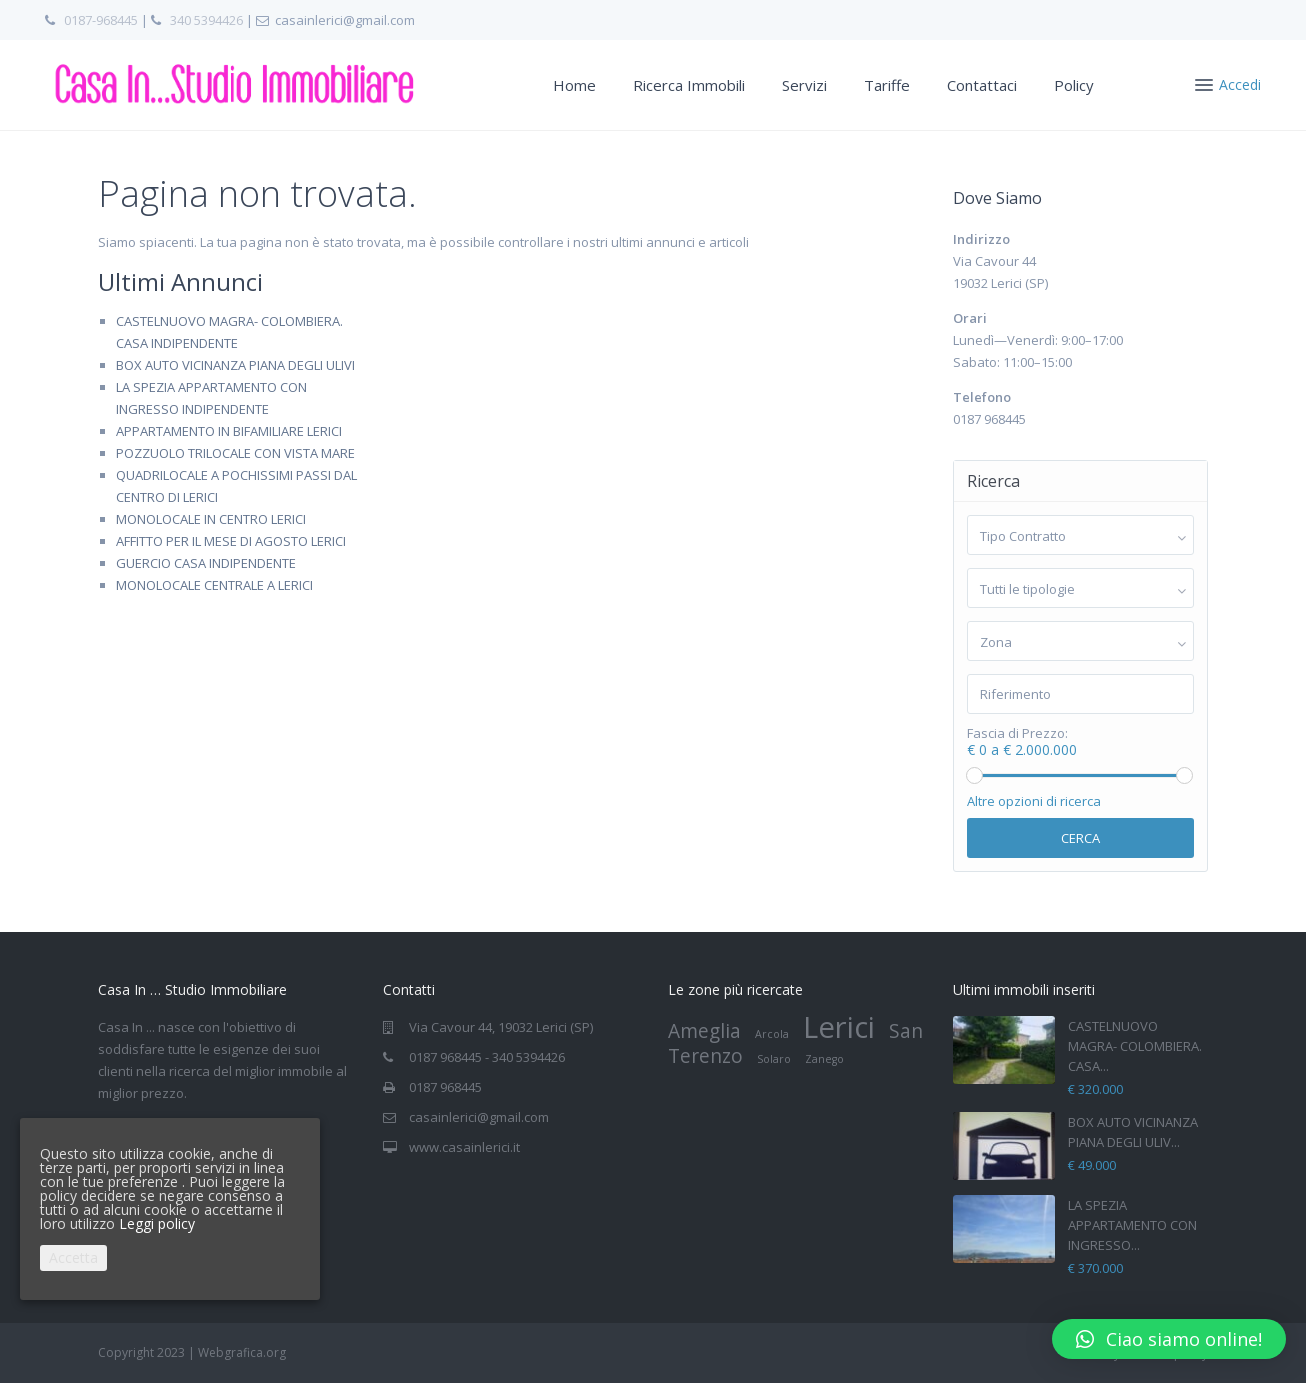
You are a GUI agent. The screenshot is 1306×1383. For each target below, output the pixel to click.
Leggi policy (157, 1223)
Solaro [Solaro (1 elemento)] (774, 1059)
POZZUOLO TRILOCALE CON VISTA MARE (235, 453)
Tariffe (887, 85)
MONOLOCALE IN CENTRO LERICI (211, 519)
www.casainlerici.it (464, 1147)
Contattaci (982, 85)
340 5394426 (206, 20)
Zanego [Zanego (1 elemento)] (824, 1059)
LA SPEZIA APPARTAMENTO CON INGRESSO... (1132, 1225)
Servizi (804, 85)
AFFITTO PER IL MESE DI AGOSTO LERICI (231, 541)
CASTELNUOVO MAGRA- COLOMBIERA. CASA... (1135, 1046)
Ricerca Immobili (689, 85)
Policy (1074, 85)
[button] (1169, 1339)
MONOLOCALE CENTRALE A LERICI (214, 585)
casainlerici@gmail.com (479, 1117)
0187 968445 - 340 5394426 (487, 1057)
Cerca (1080, 838)
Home (574, 85)
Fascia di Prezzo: (1017, 733)
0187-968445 (101, 20)
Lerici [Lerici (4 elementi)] (839, 1027)
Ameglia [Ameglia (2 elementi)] (704, 1031)
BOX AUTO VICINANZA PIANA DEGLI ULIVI (235, 365)
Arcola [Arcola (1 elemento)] (772, 1034)
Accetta (73, 1257)
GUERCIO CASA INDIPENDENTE (206, 563)
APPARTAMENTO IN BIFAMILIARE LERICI (229, 431)
